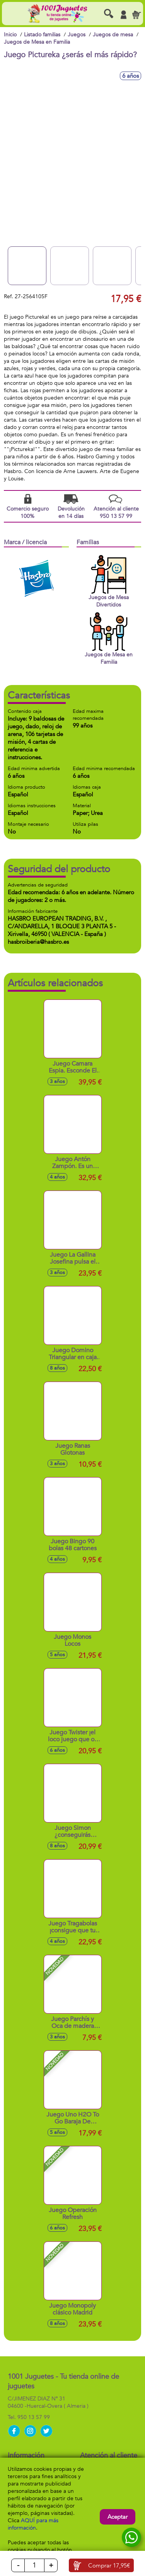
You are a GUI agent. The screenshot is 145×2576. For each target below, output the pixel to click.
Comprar (109, 2565)
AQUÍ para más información (33, 2524)
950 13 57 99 (33, 2417)
